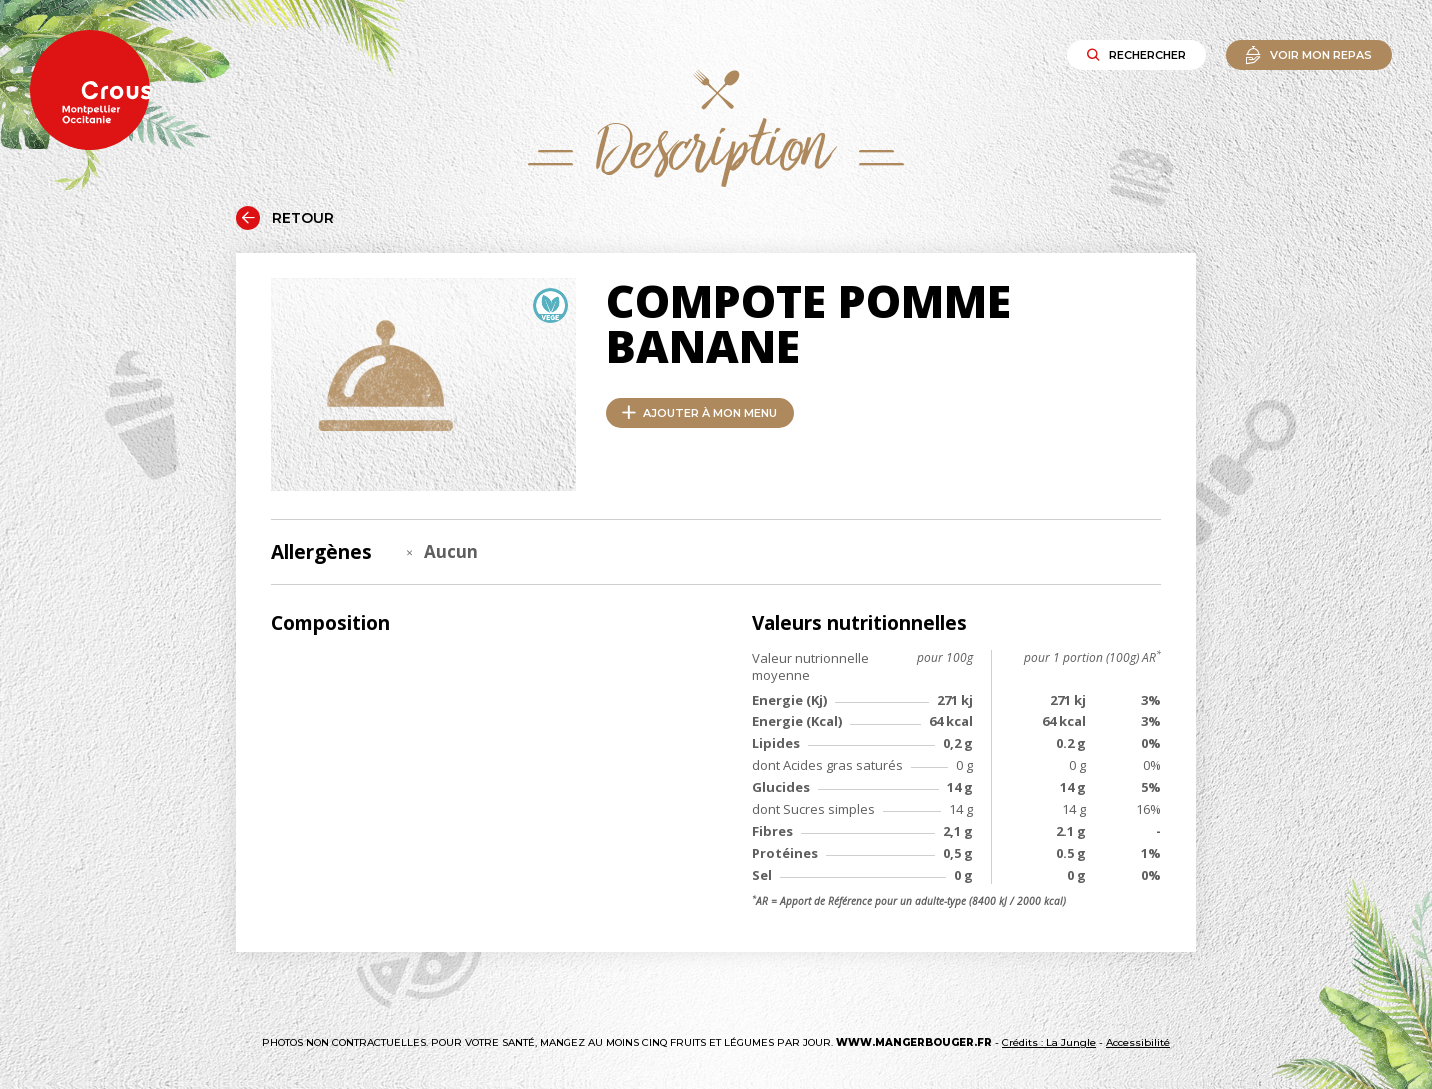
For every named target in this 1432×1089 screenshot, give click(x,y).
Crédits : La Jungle (1049, 1042)
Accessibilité (1138, 1042)
